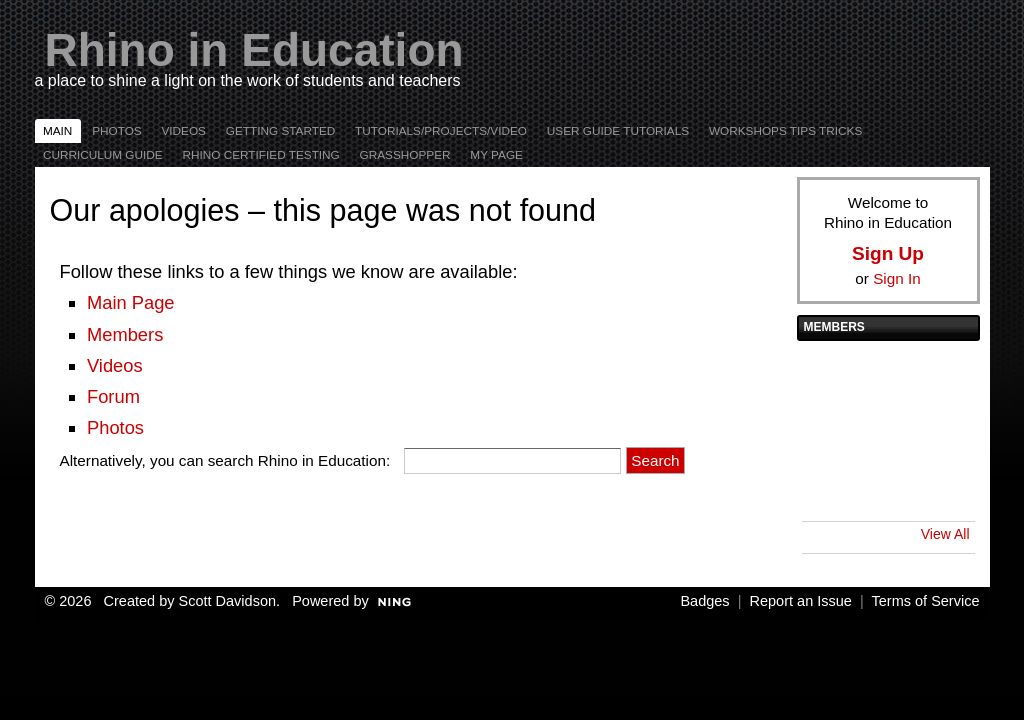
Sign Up (888, 253)
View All (945, 534)
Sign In (897, 278)
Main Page (131, 302)
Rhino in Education (254, 50)
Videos (115, 365)
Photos (115, 427)
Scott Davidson (228, 601)
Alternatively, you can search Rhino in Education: (225, 460)
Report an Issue (801, 601)
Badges (704, 601)
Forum (113, 396)
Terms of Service (926, 601)
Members (125, 334)
